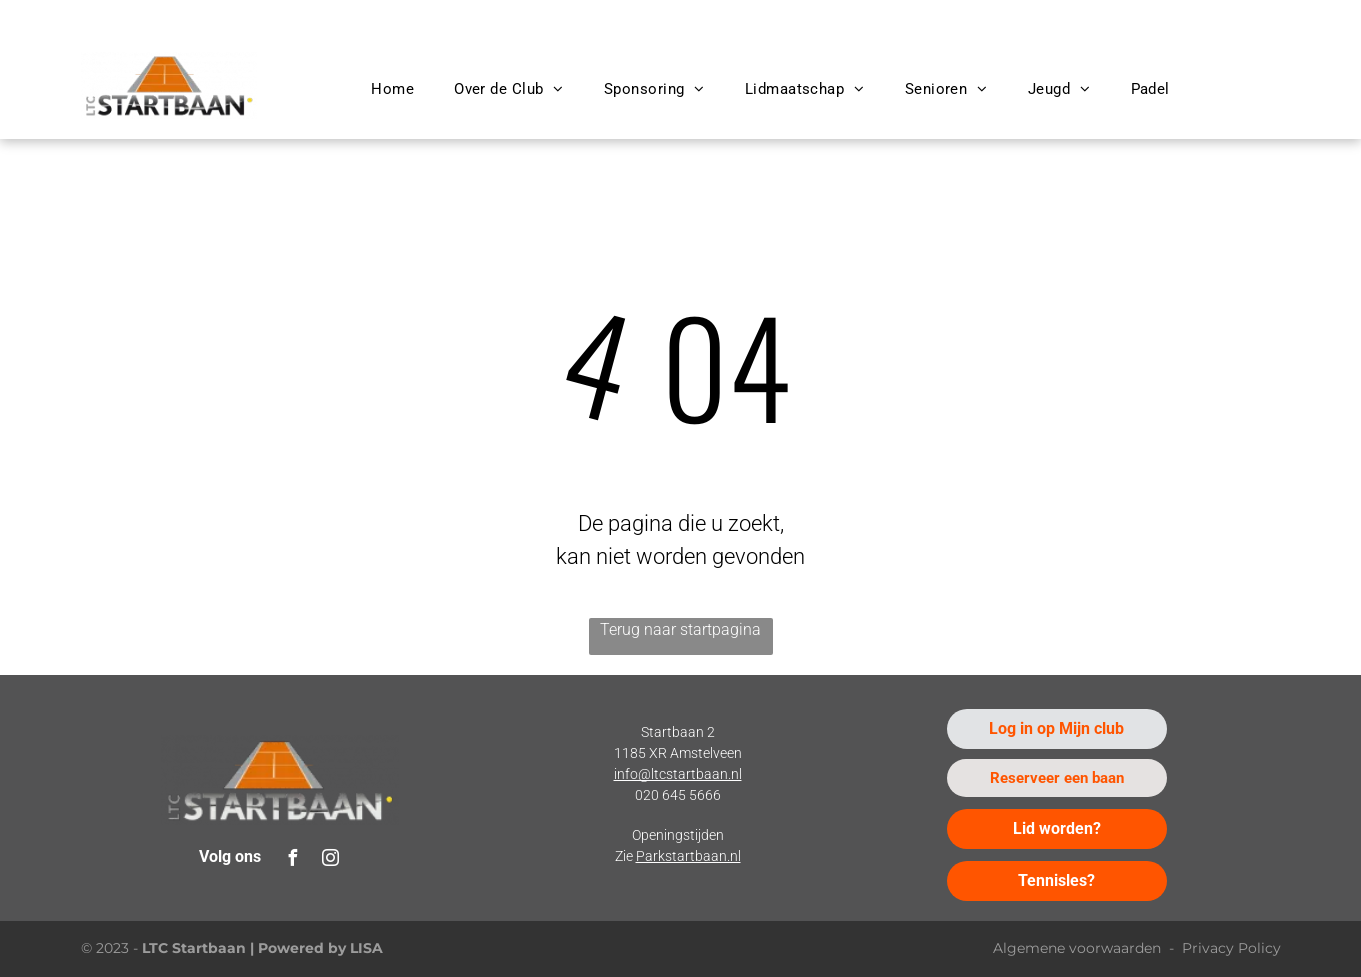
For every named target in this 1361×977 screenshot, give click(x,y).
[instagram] (331, 860)
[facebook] (293, 860)
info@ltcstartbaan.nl (678, 774)
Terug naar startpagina (680, 629)
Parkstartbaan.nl (688, 856)
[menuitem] (392, 89)
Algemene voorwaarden (1077, 948)
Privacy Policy (1231, 948)
